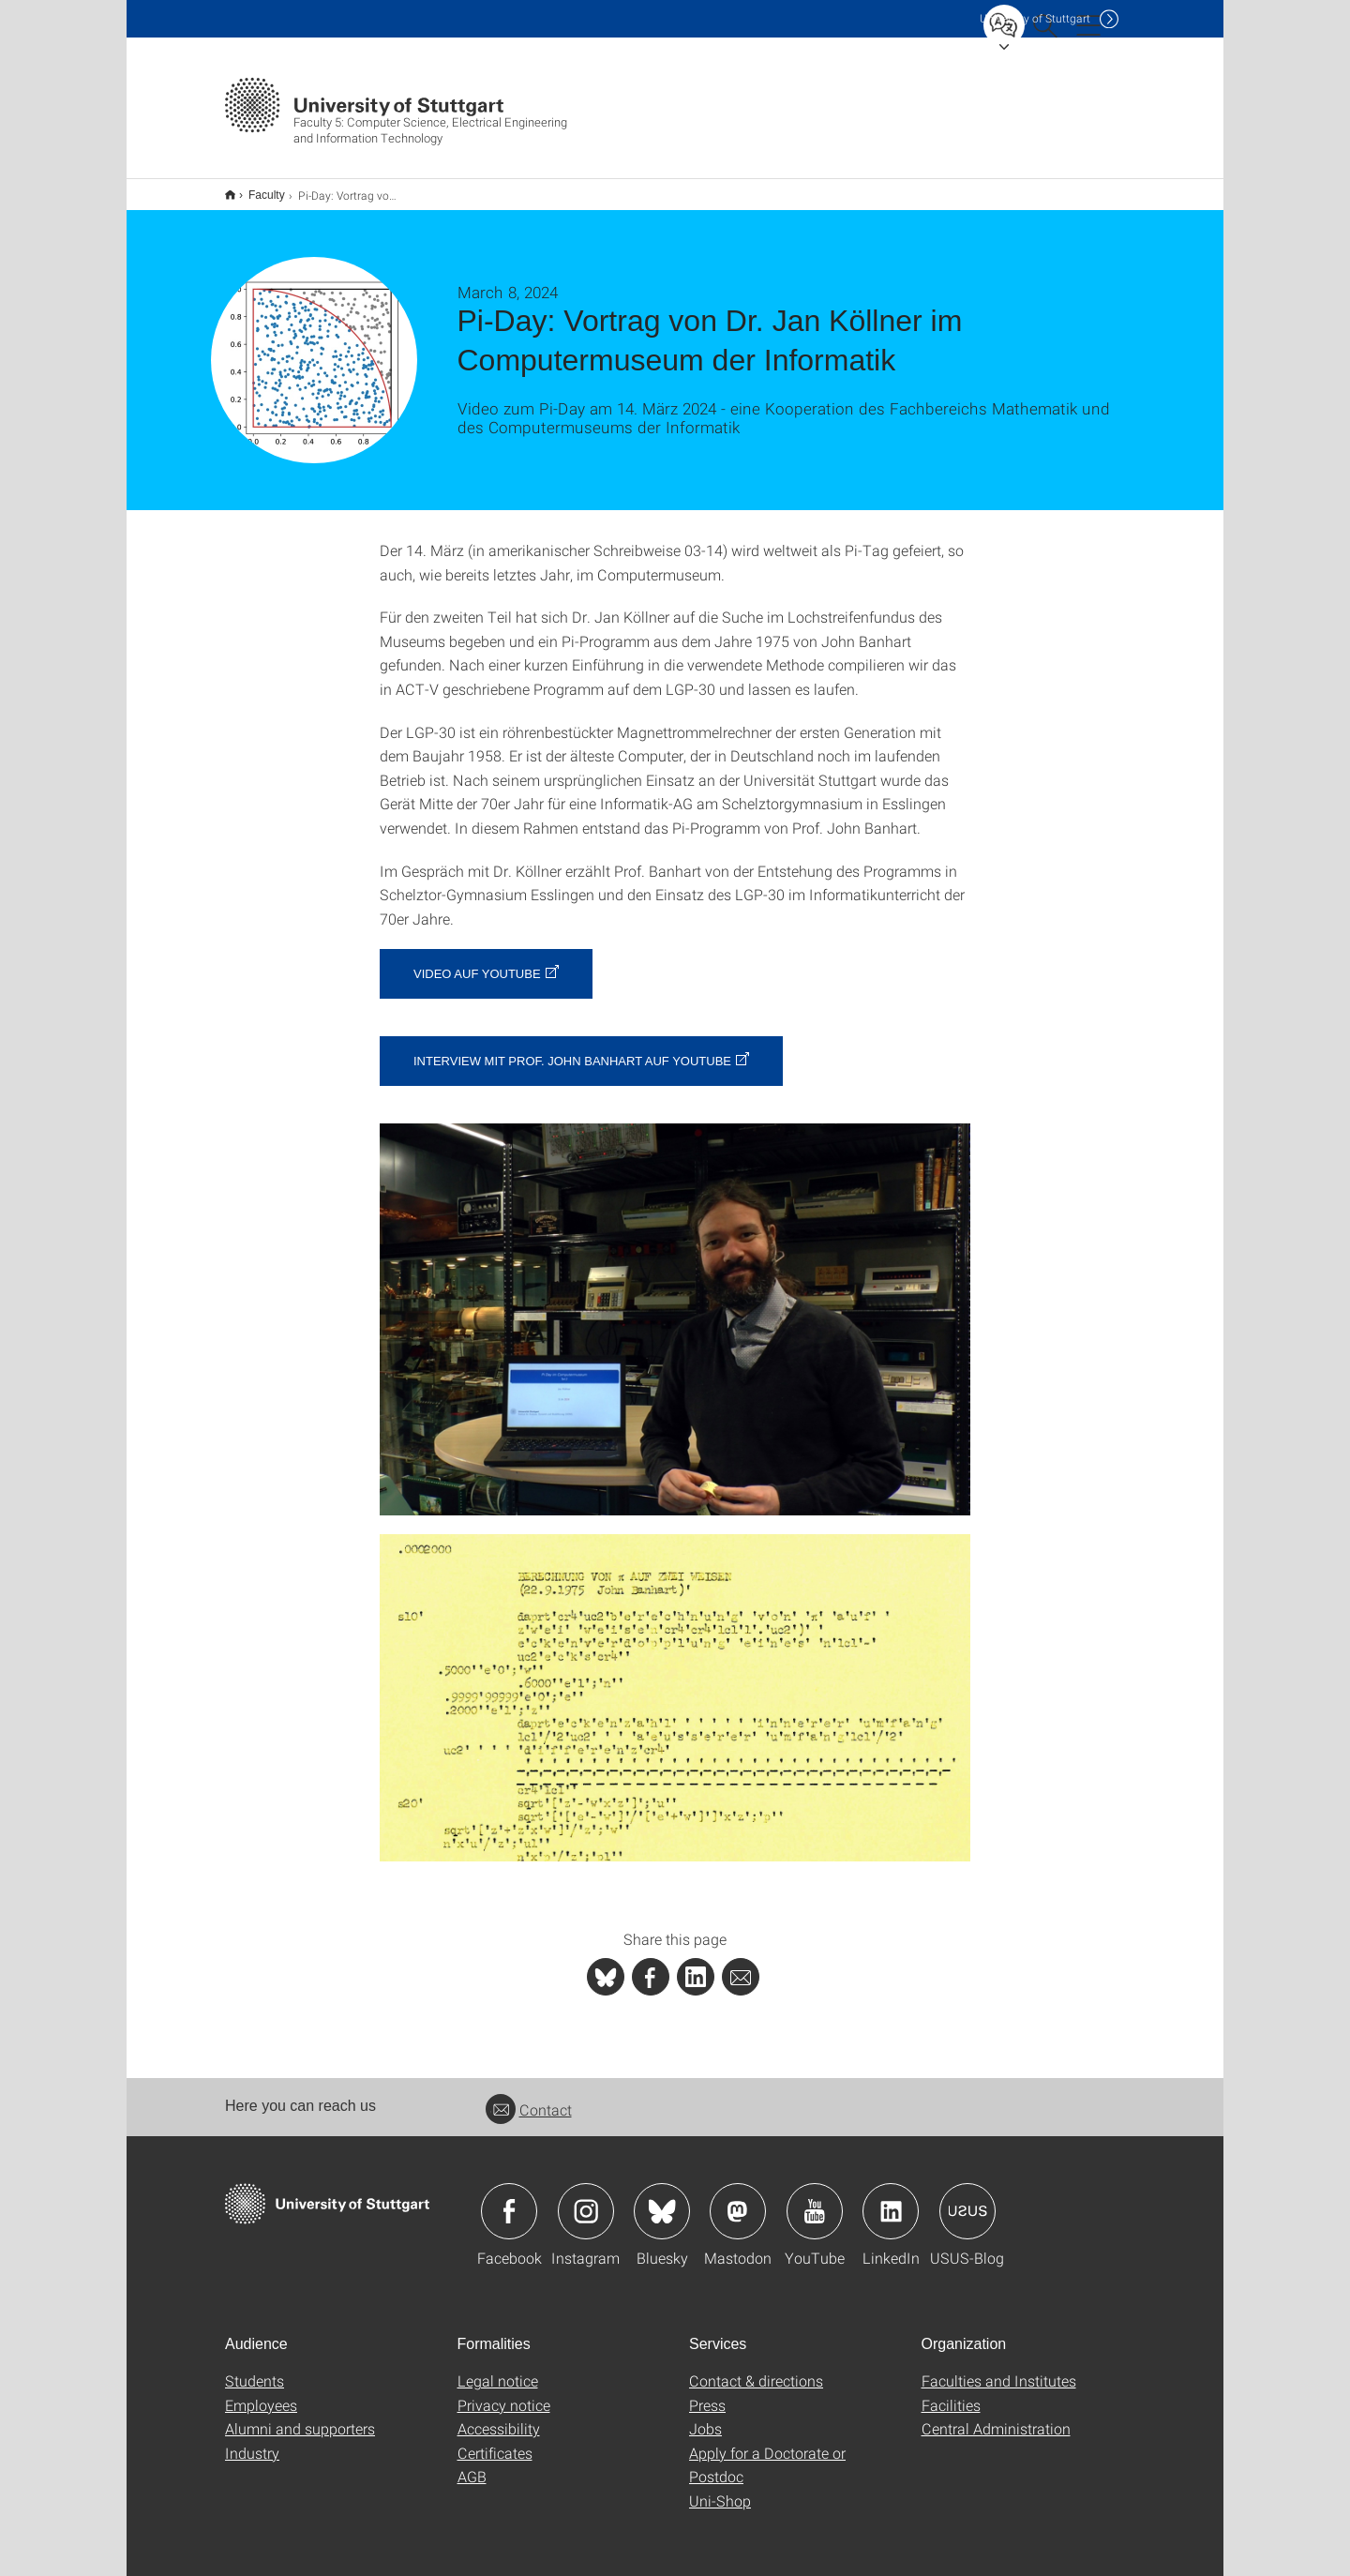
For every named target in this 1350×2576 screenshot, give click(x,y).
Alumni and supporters (300, 2416)
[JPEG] (675, 1307)
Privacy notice (504, 2393)
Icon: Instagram (586, 2199)
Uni (1035, 18)
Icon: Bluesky (662, 2199)
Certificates (495, 2440)
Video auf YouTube (477, 962)
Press (707, 2393)
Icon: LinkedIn (890, 2199)
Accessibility (499, 2416)
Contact (529, 2097)
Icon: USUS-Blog (967, 2199)
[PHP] (650, 1964)
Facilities (951, 2393)
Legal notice (498, 2368)
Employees (261, 2393)
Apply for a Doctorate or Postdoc (767, 2453)
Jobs (705, 2416)
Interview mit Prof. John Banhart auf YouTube (572, 1049)
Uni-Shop (720, 2488)
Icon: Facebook (509, 2199)
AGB (472, 2464)
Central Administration (996, 2416)
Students (254, 2368)
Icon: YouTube (815, 2199)
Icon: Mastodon (738, 2199)
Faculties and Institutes (999, 2368)
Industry (252, 2440)
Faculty (256, 188)
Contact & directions (756, 2368)
